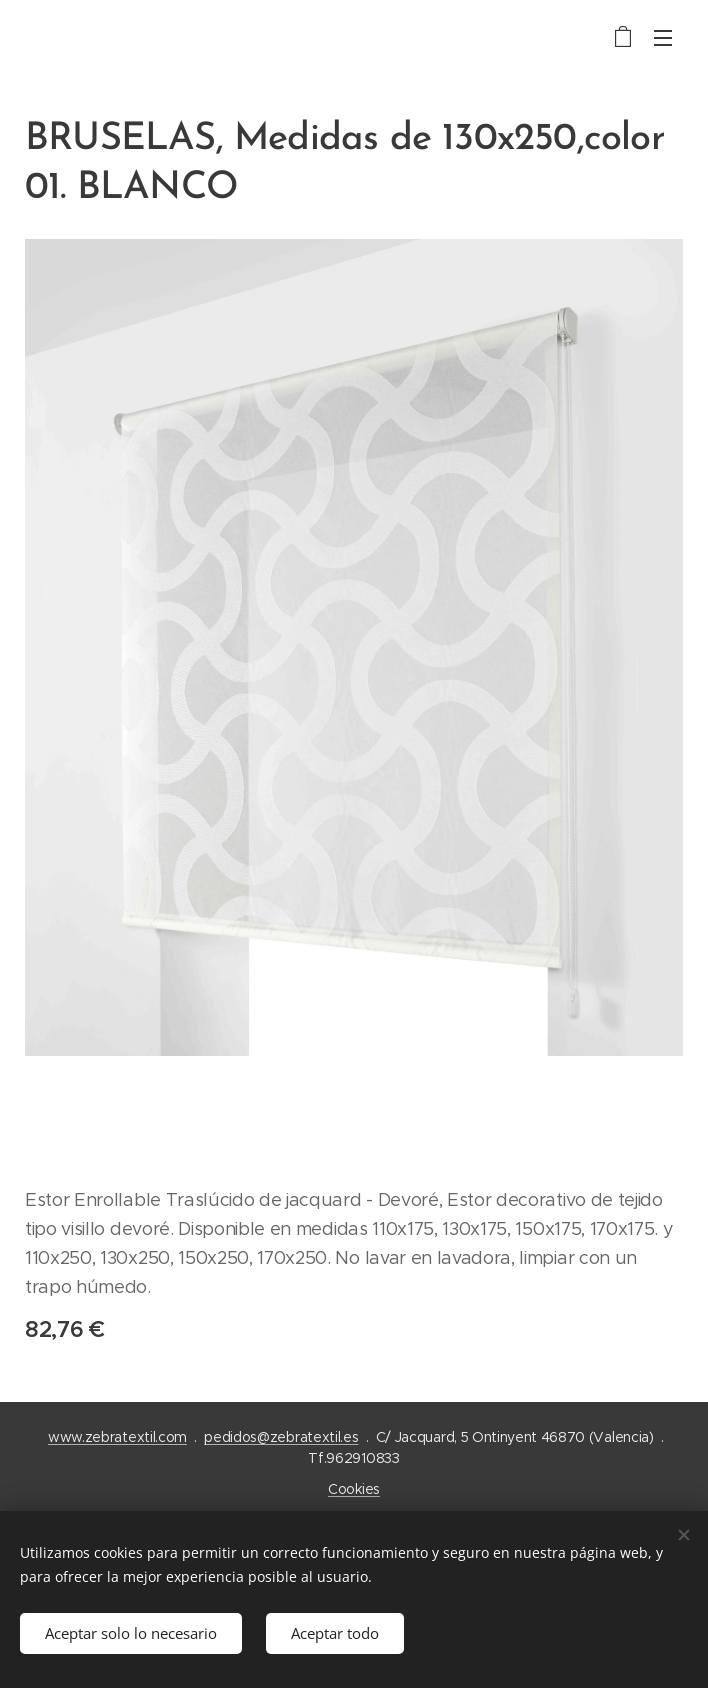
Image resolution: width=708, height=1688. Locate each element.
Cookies (354, 1489)
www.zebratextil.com (117, 1437)
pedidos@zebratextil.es (281, 1437)
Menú (663, 38)
